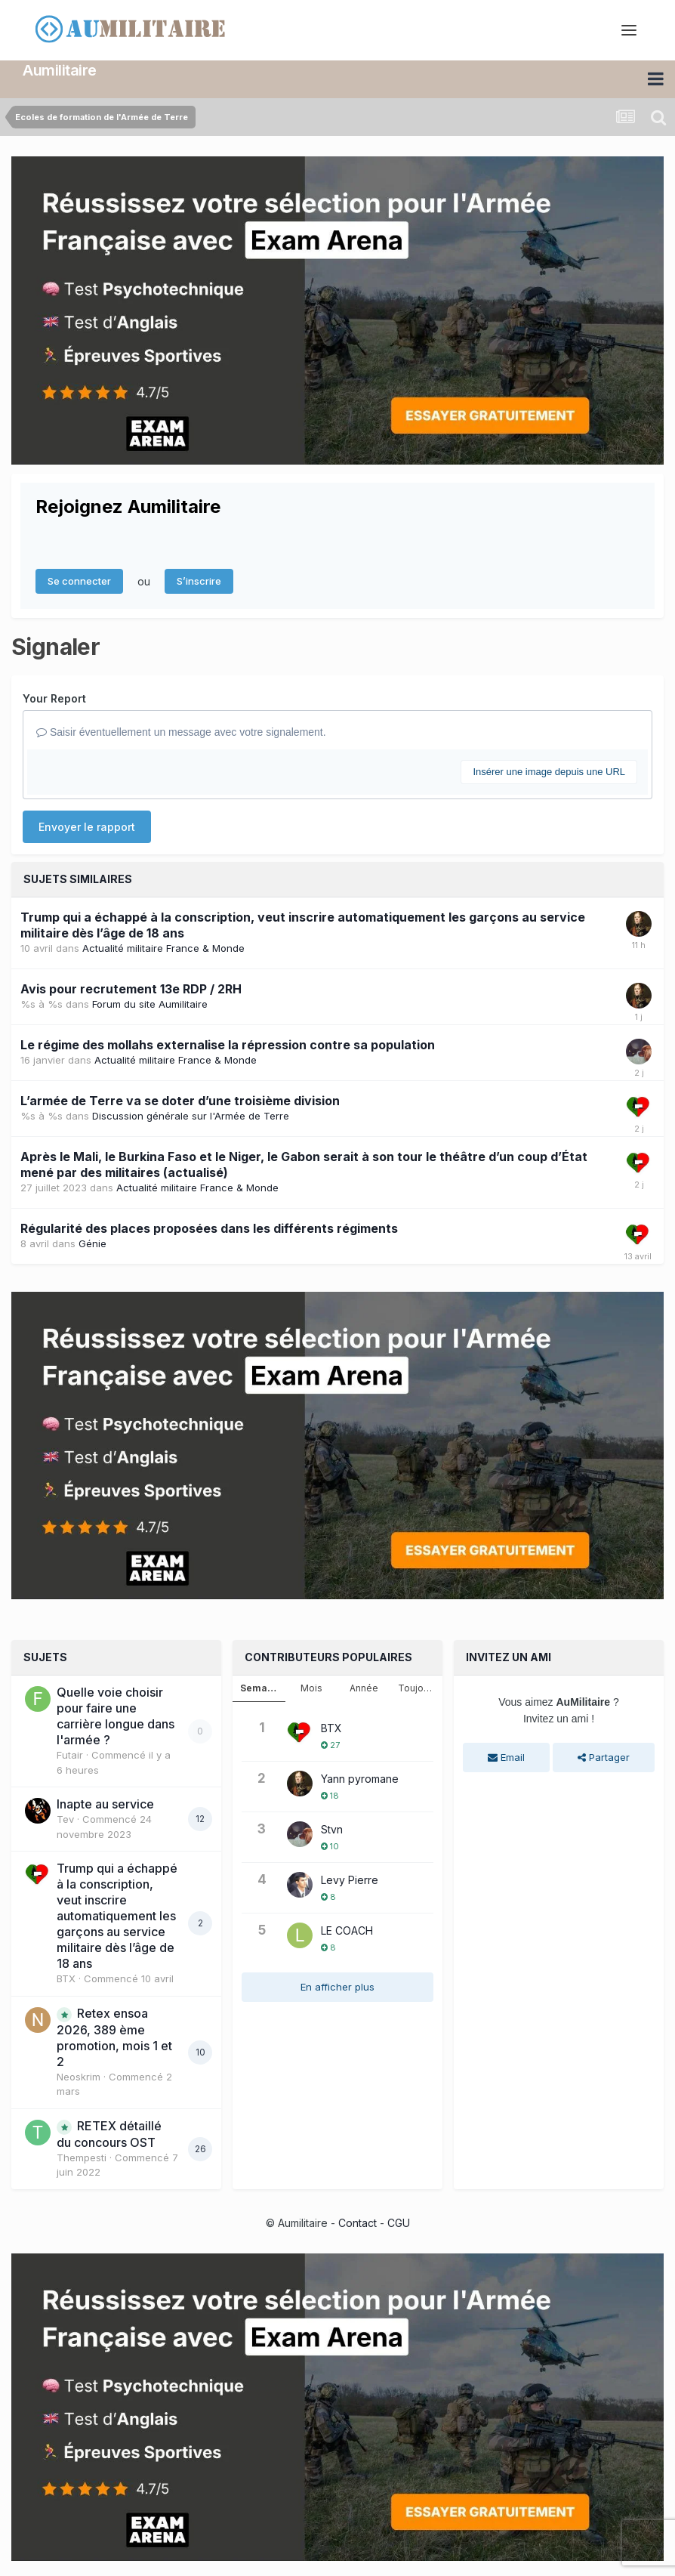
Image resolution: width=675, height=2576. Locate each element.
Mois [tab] (311, 1688)
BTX (66, 1978)
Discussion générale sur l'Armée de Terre (190, 1116)
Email (506, 1757)
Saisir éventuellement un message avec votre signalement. (181, 732)
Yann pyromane (360, 1778)
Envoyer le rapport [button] (87, 826)
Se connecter (79, 581)
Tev (65, 1819)
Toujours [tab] (417, 1688)
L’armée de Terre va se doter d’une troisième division (180, 1100)
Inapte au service (105, 1804)
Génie (92, 1243)
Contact (357, 2222)
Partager (604, 1757)
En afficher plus (337, 1987)
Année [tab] (364, 1688)
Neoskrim (78, 2077)
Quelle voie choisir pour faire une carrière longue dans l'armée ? (115, 1716)
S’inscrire (199, 581)
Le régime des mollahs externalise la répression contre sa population (227, 1044)
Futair (70, 1755)
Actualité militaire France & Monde (163, 948)
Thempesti (81, 2157)
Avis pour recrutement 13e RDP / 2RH (131, 988)
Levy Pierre (349, 1879)
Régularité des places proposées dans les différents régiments (209, 1228)
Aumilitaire (60, 70)
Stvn (332, 1829)
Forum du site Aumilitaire (150, 1004)
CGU (398, 2222)
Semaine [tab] (261, 1688)
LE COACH (347, 1930)
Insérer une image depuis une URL (549, 771)
